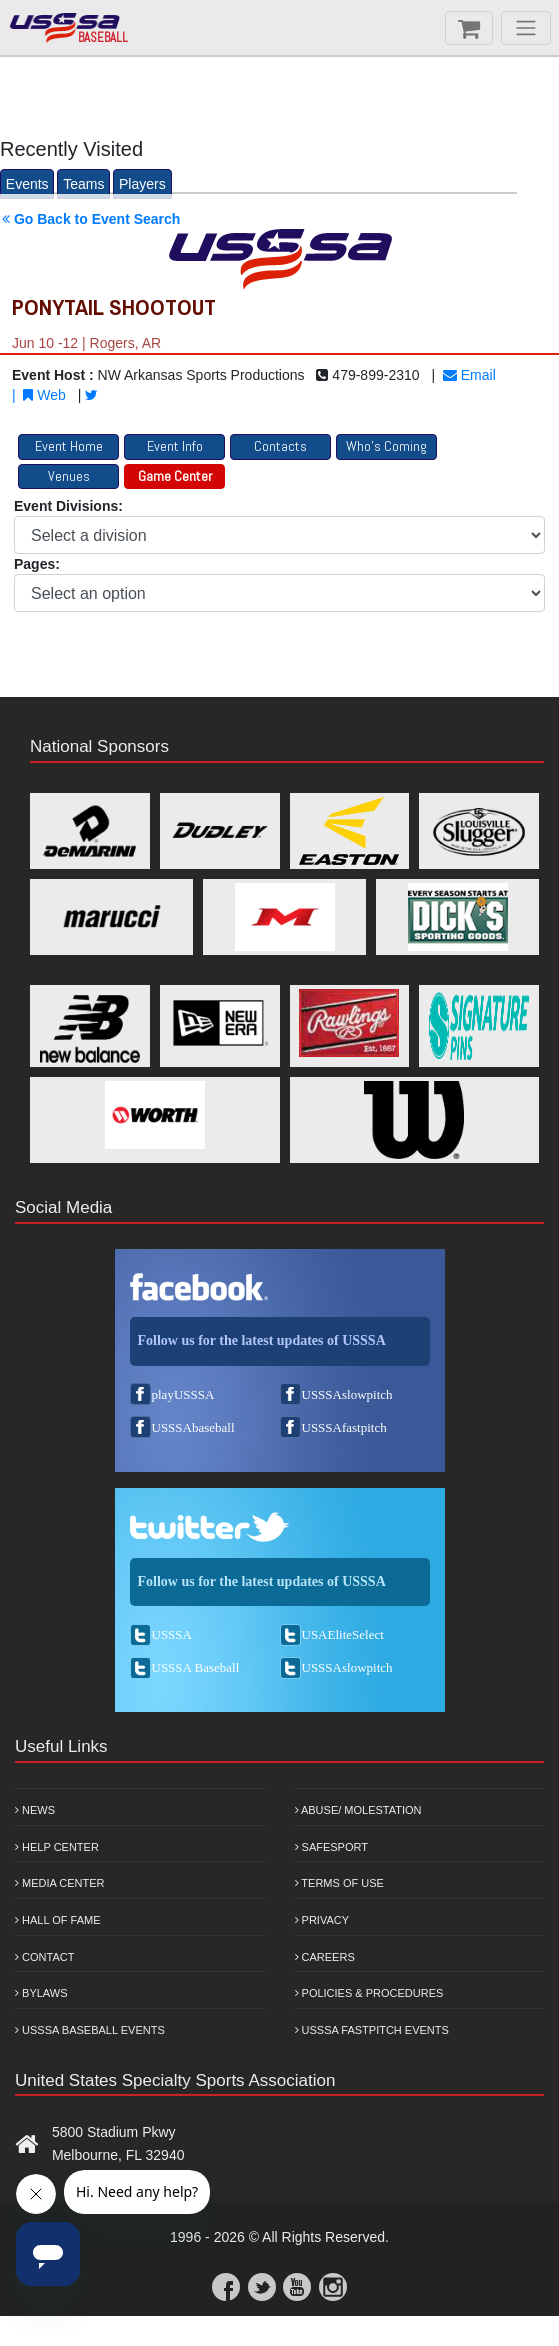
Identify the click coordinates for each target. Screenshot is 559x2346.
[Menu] (526, 28)
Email (469, 375)
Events (27, 184)
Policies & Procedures (369, 1993)
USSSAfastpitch (344, 1427)
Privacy (322, 1920)
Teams (83, 184)
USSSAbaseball (193, 1427)
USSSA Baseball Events (90, 2030)
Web (44, 395)
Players (142, 184)
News (35, 1810)
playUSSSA (183, 1394)
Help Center (57, 1847)
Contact (44, 1957)
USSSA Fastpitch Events (372, 2030)
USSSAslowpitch (347, 1394)
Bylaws (41, 1993)
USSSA (172, 1634)
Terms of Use (339, 1883)
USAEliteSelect (343, 1634)
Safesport (331, 1847)
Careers (325, 1957)
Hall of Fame (58, 1920)
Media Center (60, 1883)
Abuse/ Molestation (358, 1810)
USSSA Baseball (196, 1667)
